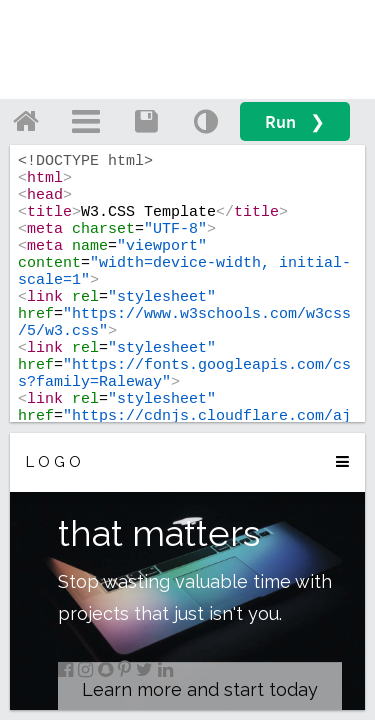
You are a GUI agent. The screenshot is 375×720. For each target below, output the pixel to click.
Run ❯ (295, 121)
